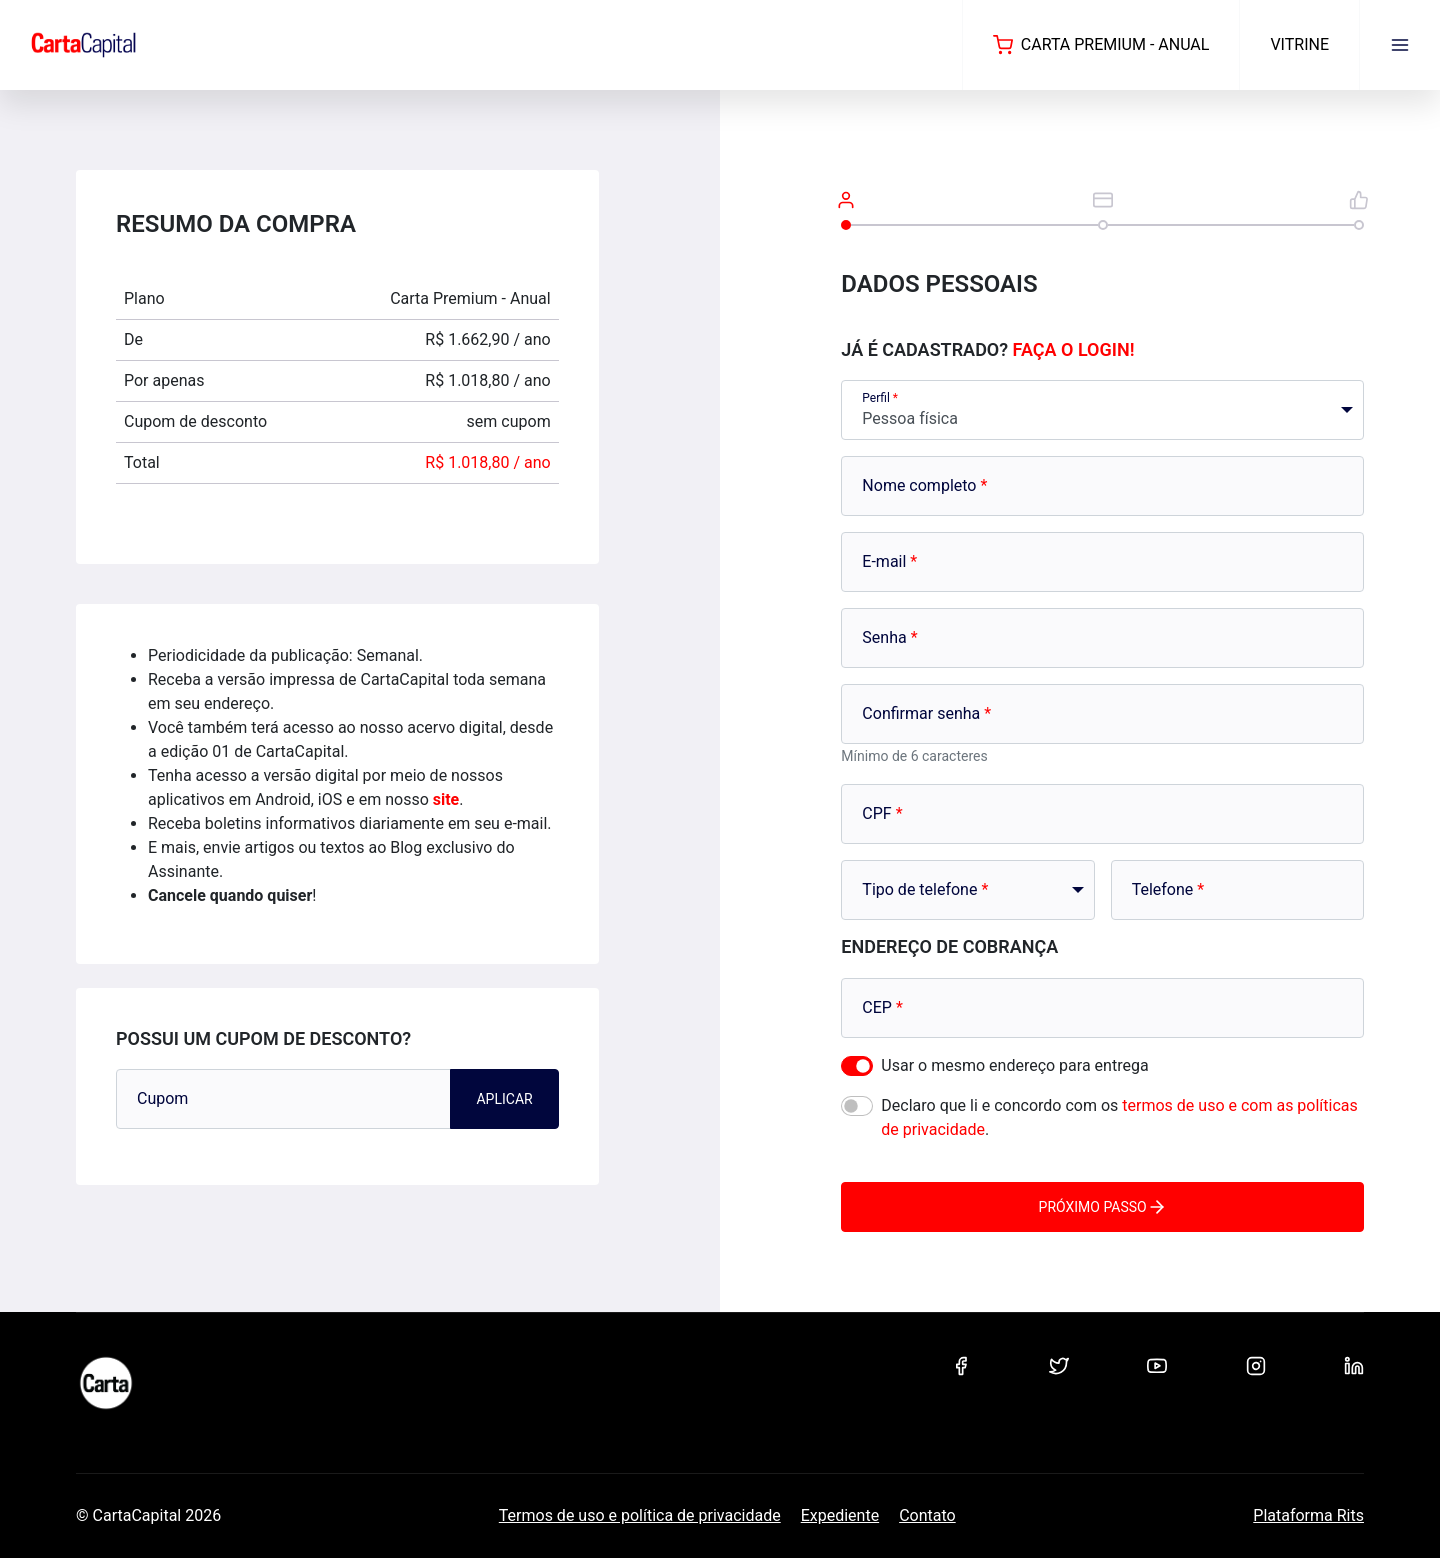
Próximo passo (1103, 1207)
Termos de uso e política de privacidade (640, 1515)
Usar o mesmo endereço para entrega (1014, 1065)
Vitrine (1299, 44)
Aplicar (504, 1099)
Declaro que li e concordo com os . (1119, 1117)
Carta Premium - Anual (1101, 45)
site (446, 799)
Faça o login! (1074, 349)
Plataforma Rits (1308, 1515)
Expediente (840, 1515)
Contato (927, 1515)
